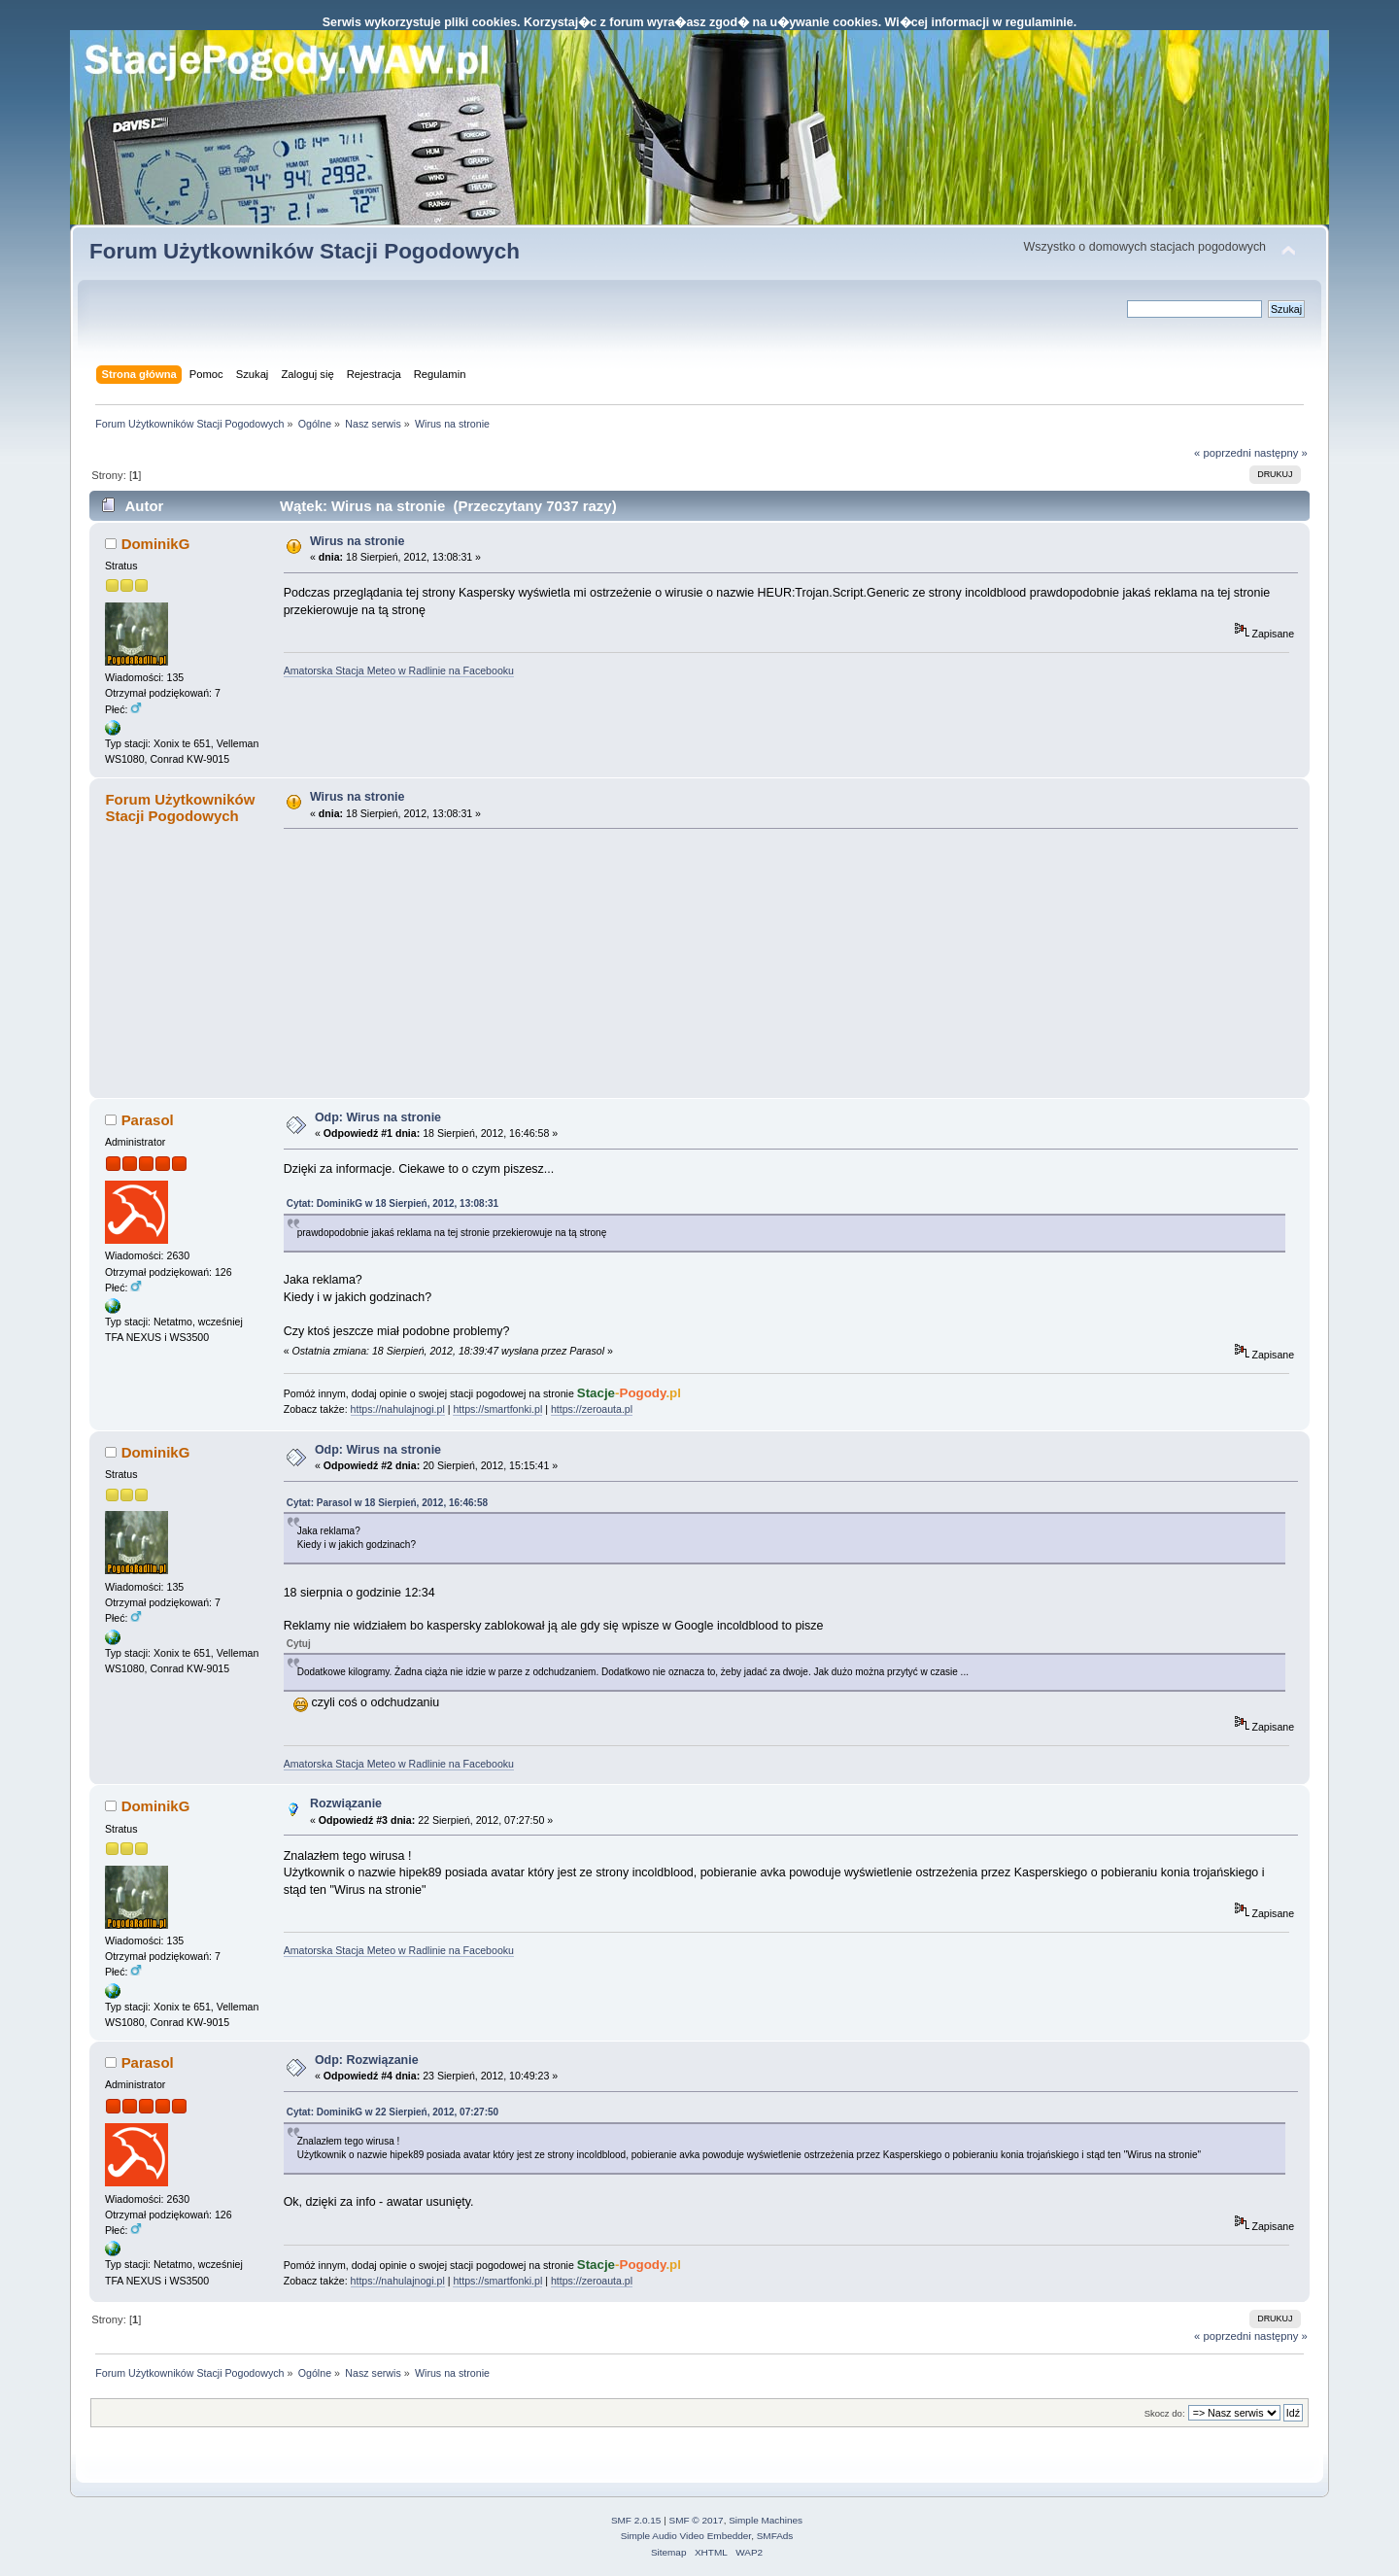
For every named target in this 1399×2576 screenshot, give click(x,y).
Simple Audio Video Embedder (686, 2535)
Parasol (147, 1120)
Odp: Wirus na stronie (378, 1117)
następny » (1281, 453)
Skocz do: (1164, 2413)
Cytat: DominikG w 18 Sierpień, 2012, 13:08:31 (392, 1203)
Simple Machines (765, 2520)
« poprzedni (1222, 453)
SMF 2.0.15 (636, 2520)
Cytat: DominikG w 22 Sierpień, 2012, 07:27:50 (392, 2112)
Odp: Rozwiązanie (367, 2060)
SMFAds (775, 2535)
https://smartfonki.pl (497, 1409)
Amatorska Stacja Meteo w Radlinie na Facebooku (399, 670)
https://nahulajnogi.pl (398, 1409)
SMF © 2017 (696, 2520)
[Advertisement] (429, 962)
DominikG (155, 543)
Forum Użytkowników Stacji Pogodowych (304, 251)
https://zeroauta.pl (591, 1409)
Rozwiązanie (346, 1803)
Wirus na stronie (357, 541)
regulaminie (1040, 22)
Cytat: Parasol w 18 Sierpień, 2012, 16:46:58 (387, 1502)
